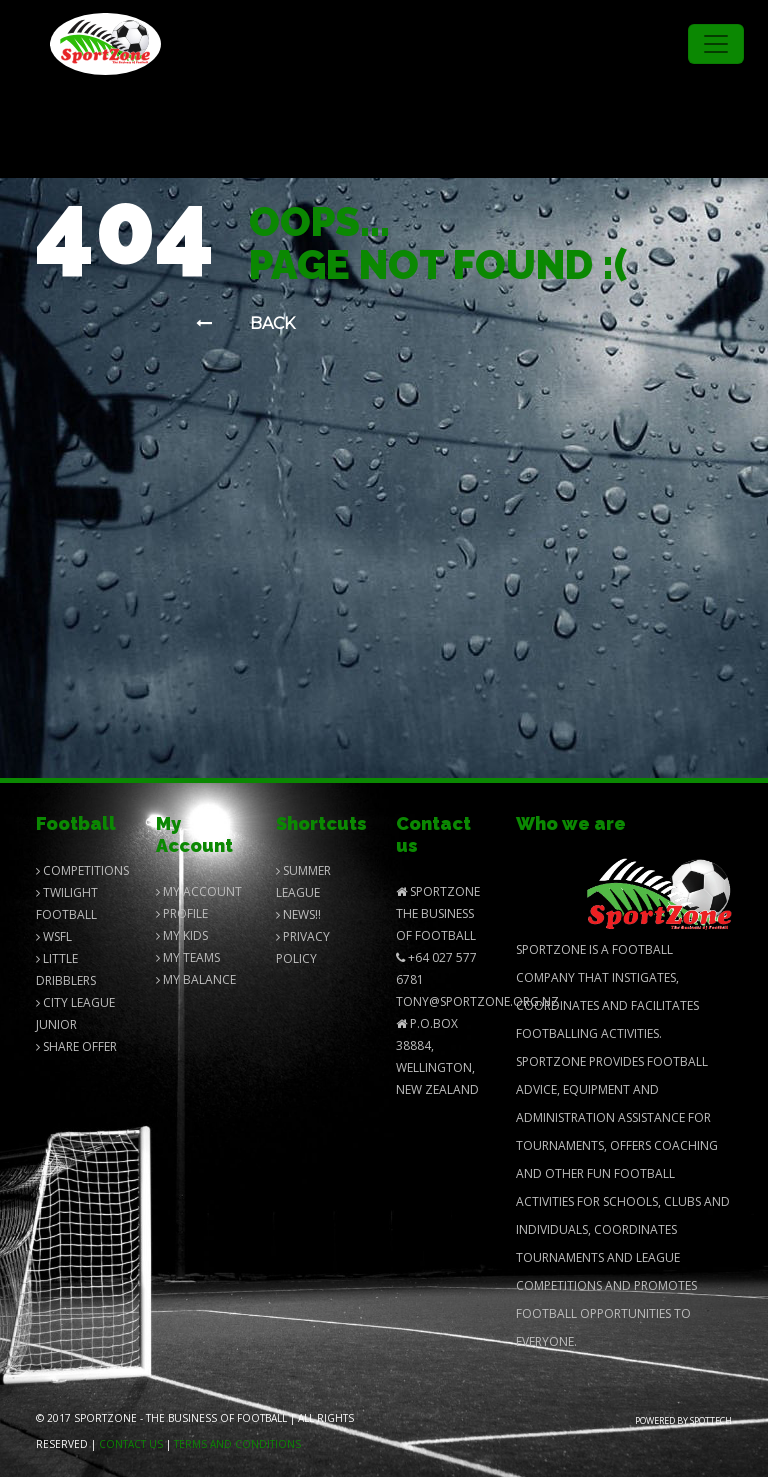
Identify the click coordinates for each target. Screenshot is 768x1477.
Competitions (82, 870)
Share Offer (76, 1046)
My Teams (188, 957)
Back (245, 323)
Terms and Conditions (237, 1444)
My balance (196, 979)
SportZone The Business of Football (438, 913)
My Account (199, 891)
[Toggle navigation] (716, 44)
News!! (298, 914)
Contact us (131, 1444)
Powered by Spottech (683, 1420)
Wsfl (54, 936)
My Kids (182, 935)
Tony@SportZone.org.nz (477, 1001)
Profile (182, 913)
